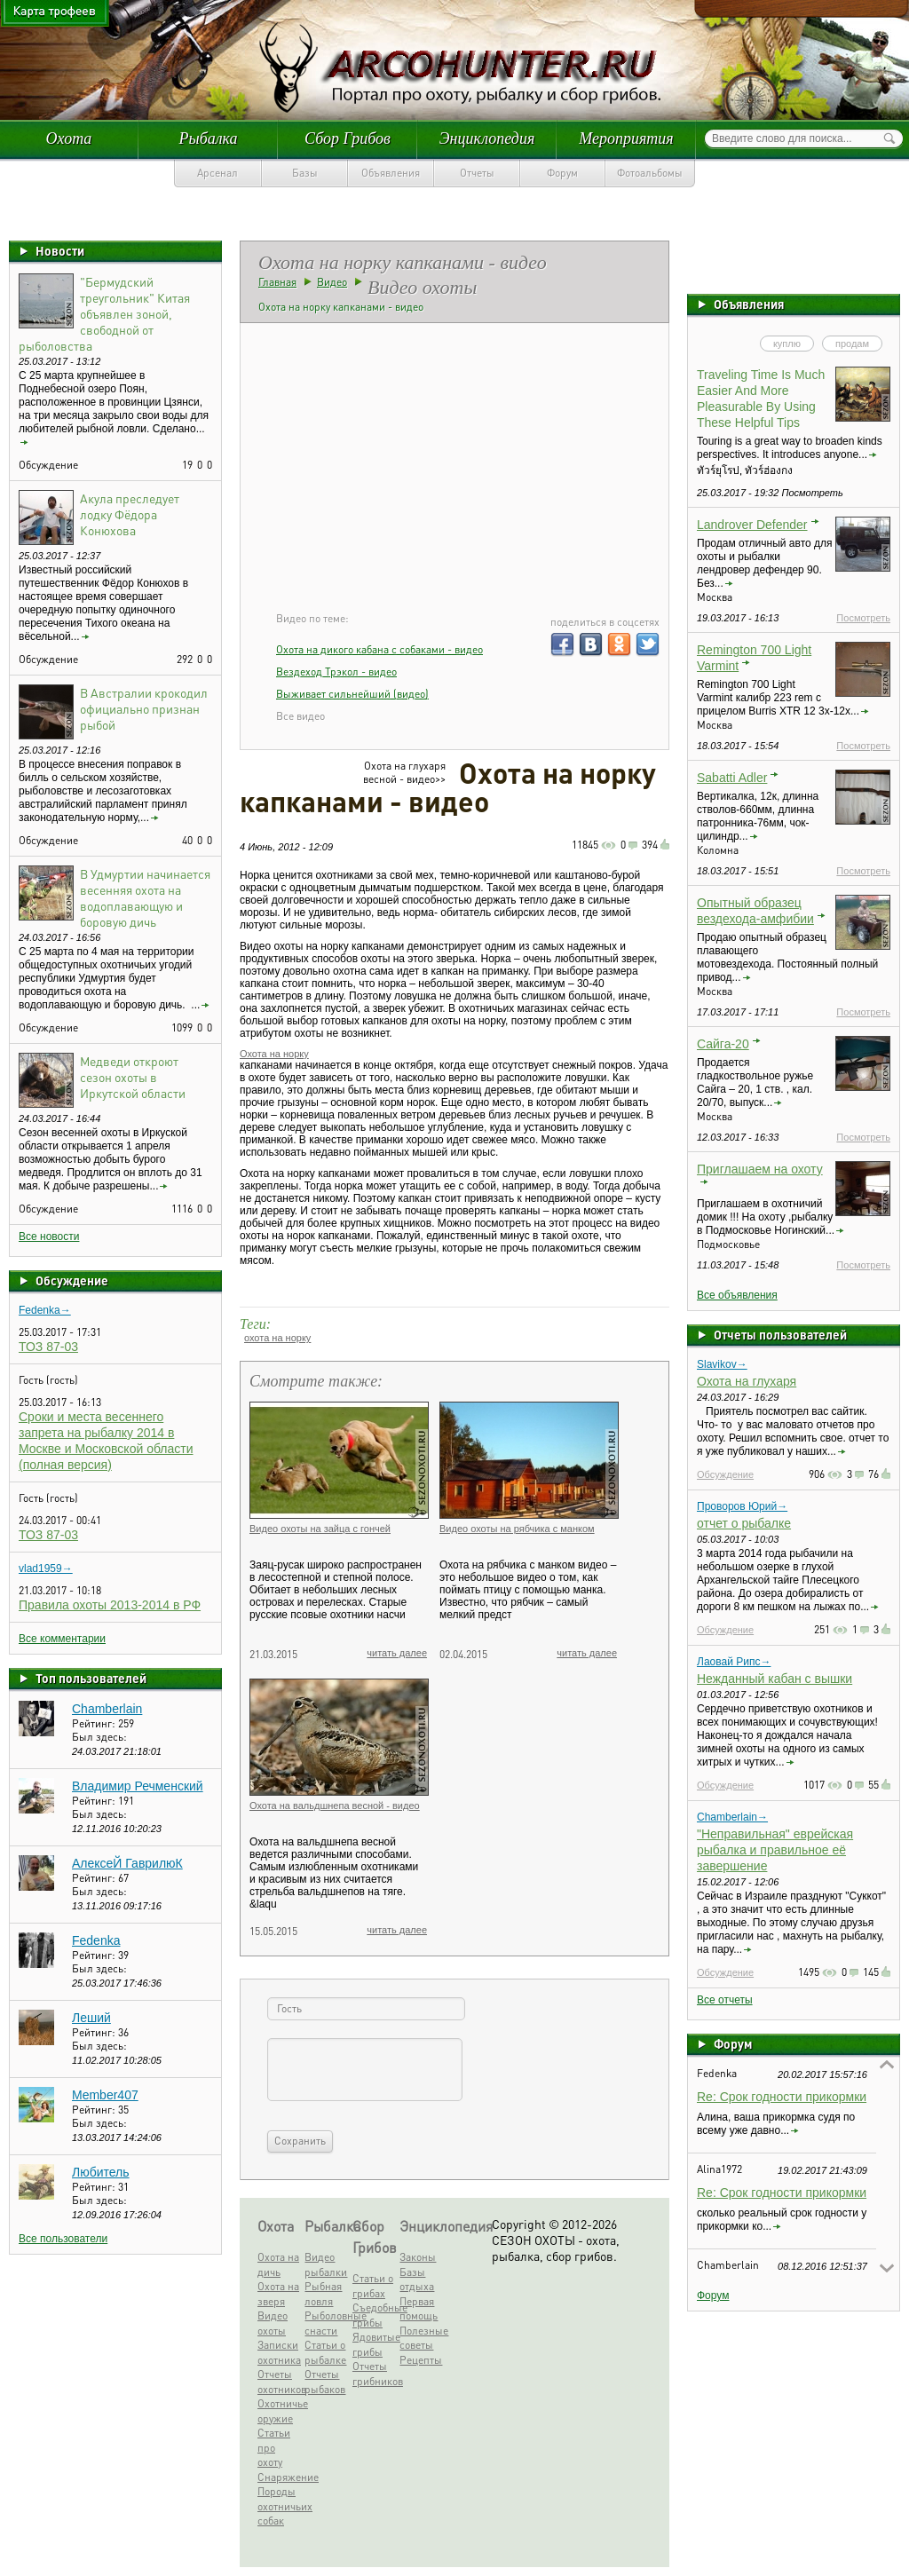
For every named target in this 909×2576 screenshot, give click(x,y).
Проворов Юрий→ (742, 1506)
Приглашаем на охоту (760, 1169)
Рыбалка (207, 138)
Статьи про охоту (273, 2447)
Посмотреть (863, 617)
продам (852, 343)
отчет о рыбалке (744, 1523)
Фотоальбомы (650, 172)
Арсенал (217, 172)
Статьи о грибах (372, 2286)
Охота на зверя (278, 2294)
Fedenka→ (45, 1310)
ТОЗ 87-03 (48, 1346)
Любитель (101, 2172)
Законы (417, 2257)
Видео (332, 281)
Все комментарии (62, 1638)
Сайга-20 (723, 1044)
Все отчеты (725, 2000)
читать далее (397, 1653)
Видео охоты (272, 2323)
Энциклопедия (487, 138)
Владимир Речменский (137, 1786)
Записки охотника (278, 2352)
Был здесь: (99, 1736)
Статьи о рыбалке (325, 2352)
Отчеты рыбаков (324, 2381)
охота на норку (277, 1337)
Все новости (49, 1236)
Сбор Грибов (347, 138)
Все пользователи (63, 2238)
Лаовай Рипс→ (734, 1661)
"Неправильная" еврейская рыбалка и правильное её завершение (775, 1850)
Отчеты (477, 172)
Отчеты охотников (278, 2381)
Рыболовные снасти (325, 2323)
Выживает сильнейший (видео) (352, 693)
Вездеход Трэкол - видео (336, 671)
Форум (562, 172)
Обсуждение (72, 1280)
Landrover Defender (752, 525)
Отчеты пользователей (780, 1334)
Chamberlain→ (732, 1817)
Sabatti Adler (732, 777)
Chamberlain (107, 1709)
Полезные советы (420, 2338)
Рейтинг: (95, 1723)
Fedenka (96, 1940)
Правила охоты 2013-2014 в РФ (110, 1605)
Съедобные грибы (373, 2315)
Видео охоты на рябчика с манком (517, 1528)
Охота (69, 138)
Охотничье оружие (278, 2411)
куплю (787, 343)
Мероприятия (626, 138)
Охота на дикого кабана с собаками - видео (379, 649)
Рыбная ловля (323, 2294)
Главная (277, 281)
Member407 (105, 2095)
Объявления (390, 172)
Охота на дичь (278, 2264)
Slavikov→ (722, 1364)
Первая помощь (418, 2309)
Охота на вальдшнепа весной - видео (334, 1805)
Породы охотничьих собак (278, 2506)
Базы (305, 172)
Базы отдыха (416, 2279)
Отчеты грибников (373, 2373)
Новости (60, 250)
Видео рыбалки (325, 2264)
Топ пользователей (91, 1678)
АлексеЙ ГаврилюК (127, 1863)
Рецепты (420, 2360)
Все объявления (737, 1295)
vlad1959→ (46, 1568)
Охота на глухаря (746, 1381)
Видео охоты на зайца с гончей (320, 1528)
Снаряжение (278, 2477)
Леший (91, 2018)
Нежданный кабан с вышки (774, 1678)
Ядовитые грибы (373, 2344)
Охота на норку (274, 1053)
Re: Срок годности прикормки (781, 2097)
